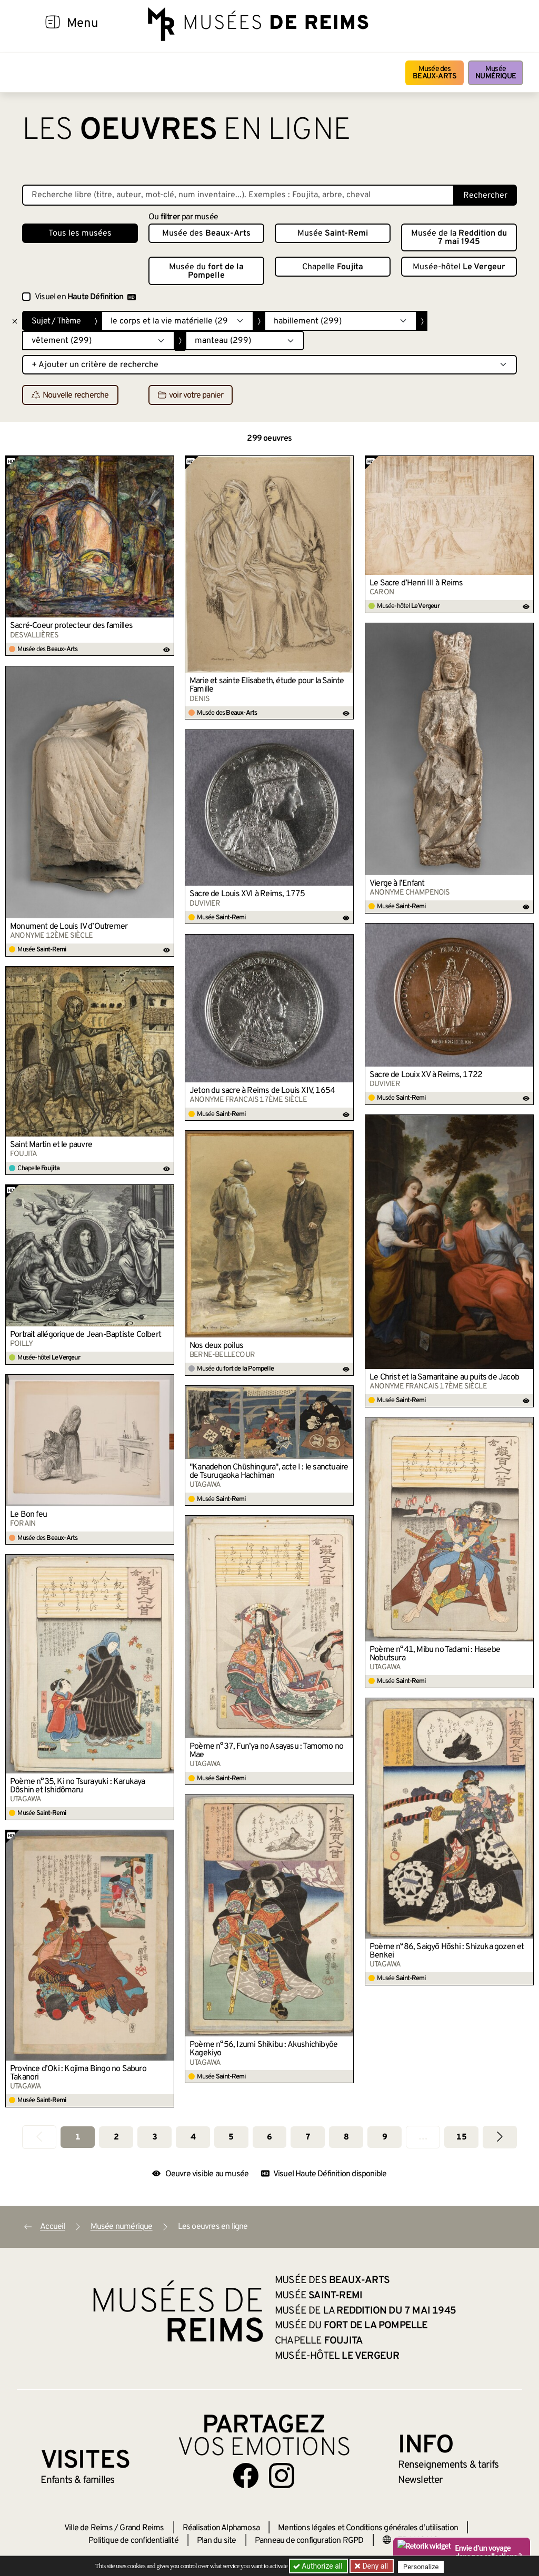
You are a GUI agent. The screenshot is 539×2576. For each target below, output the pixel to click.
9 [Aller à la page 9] (384, 2137)
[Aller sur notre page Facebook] (245, 2475)
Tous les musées (80, 233)
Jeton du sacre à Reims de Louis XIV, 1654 (262, 1091)
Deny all (375, 2566)
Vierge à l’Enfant (397, 883)
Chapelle (332, 267)
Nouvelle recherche (70, 395)
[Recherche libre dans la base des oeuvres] (238, 195)
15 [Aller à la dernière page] (461, 2137)
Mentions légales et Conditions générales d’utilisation (368, 2528)
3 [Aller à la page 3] (154, 2137)
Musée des (434, 73)
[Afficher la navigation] (52, 23)
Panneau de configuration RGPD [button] (309, 2541)
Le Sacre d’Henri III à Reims (416, 583)
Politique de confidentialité (133, 2541)
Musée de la (459, 237)
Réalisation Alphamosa (221, 2528)
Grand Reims (141, 2528)
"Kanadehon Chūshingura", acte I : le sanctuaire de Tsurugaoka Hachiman (268, 1471)
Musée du (206, 271)
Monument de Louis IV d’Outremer (68, 926)
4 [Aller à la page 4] (193, 2137)
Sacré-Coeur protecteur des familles (71, 626)
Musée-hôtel (459, 267)
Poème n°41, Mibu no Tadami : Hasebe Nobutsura (435, 1654)
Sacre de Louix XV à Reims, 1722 (426, 1075)
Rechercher (485, 195)
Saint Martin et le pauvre (51, 1145)
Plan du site (216, 2541)
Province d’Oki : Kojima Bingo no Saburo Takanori (78, 2073)
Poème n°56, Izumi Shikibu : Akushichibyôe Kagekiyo (263, 2049)
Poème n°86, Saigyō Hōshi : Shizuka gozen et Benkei (447, 1951)
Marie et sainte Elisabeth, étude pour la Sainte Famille (266, 685)
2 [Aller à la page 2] (116, 2137)
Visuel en (85, 297)
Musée (495, 73)
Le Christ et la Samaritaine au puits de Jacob (444, 1377)
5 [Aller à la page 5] (230, 2137)
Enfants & (78, 2480)
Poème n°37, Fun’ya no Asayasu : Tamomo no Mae (266, 1750)
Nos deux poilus (216, 1346)
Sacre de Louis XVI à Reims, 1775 (247, 894)
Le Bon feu (28, 1514)
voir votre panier (190, 395)
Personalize (423, 2566)
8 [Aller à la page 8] (346, 2137)
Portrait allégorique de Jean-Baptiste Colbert (85, 1335)
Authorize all (319, 2566)
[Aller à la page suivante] (500, 2137)
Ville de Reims (88, 2528)
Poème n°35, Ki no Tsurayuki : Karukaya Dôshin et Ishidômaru (77, 1786)
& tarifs (448, 2465)
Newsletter (420, 2480)
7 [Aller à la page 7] (307, 2137)
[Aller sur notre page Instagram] (281, 2475)
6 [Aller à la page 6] (269, 2137)
